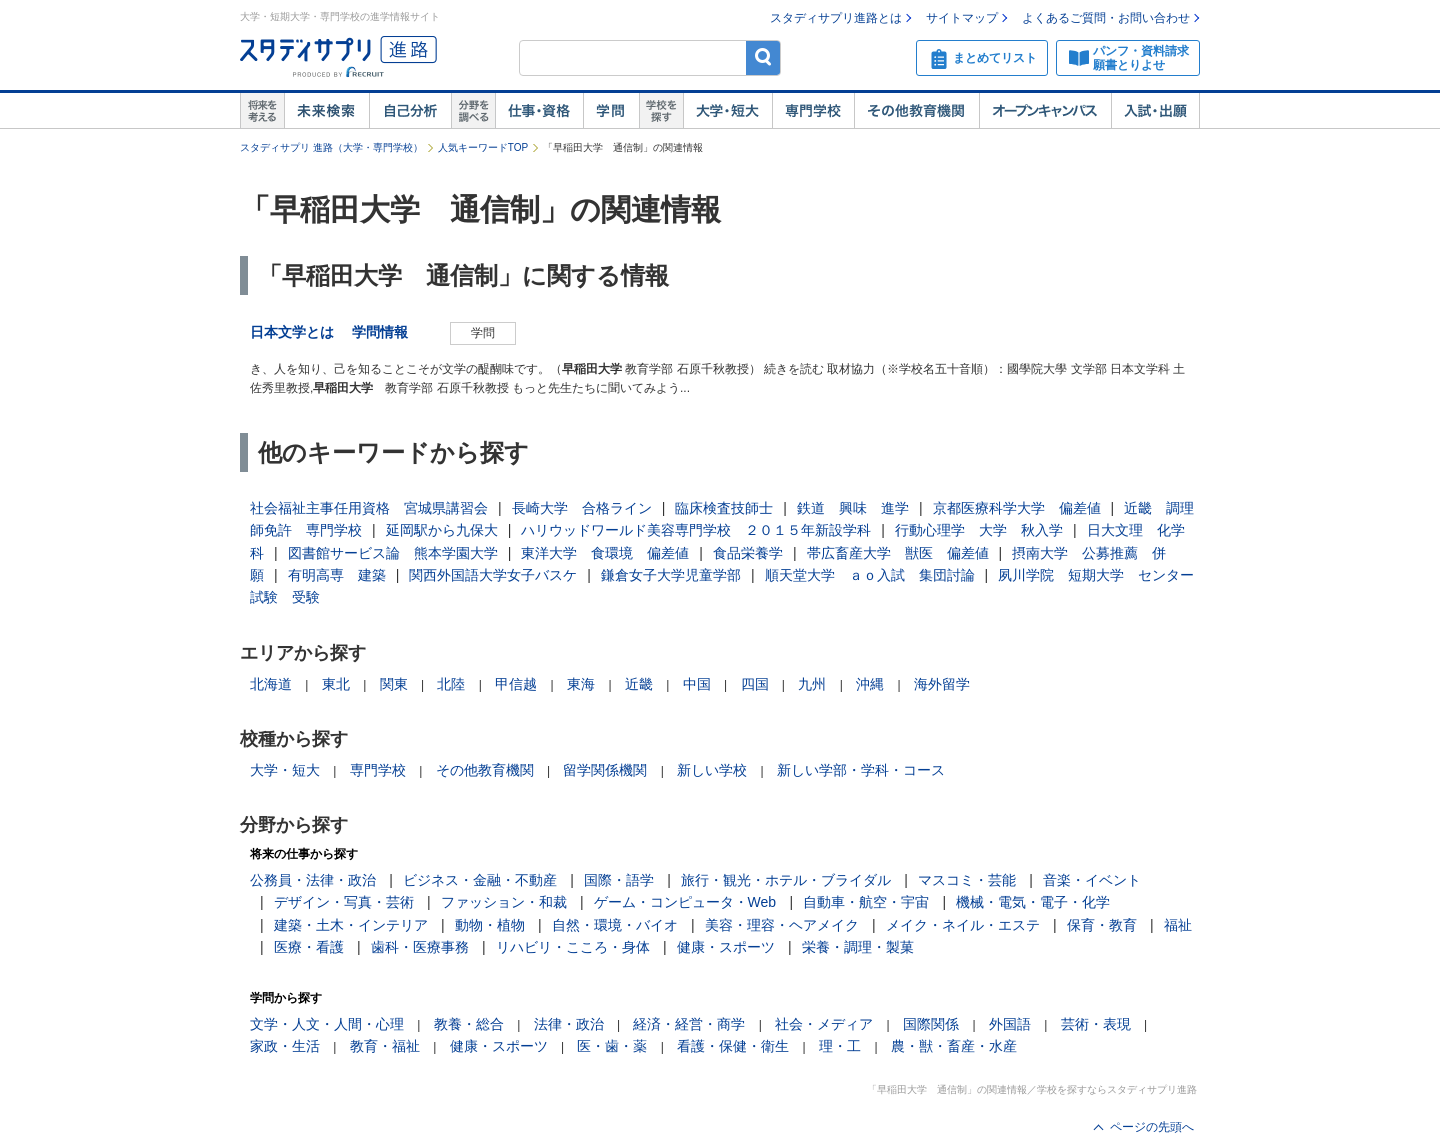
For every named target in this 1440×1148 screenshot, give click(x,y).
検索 (763, 57)
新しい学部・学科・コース (861, 770)
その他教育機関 (916, 111)
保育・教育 (1102, 925)
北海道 (271, 684)
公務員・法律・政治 (313, 880)
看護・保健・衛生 (733, 1046)
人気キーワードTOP (483, 147)
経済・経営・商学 (689, 1024)
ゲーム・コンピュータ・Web (685, 902)
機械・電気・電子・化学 (1033, 902)
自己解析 (410, 111)
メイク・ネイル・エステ (963, 925)
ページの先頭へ (1152, 1127)
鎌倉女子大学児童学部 (671, 575)
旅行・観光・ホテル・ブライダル (786, 880)
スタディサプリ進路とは (836, 18)
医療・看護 (309, 947)
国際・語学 (619, 880)
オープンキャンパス (1045, 111)
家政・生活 (285, 1046)
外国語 (1010, 1024)
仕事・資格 (539, 111)
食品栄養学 (748, 553)
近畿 (639, 684)
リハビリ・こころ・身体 (573, 947)
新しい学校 (712, 770)
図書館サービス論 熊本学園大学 (393, 553)
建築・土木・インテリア (351, 925)
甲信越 (516, 684)
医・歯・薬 (612, 1046)
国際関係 (931, 1024)
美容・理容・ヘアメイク (782, 925)
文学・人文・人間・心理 (327, 1024)
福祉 (1178, 925)
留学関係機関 (605, 770)
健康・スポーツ (726, 947)
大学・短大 (727, 111)
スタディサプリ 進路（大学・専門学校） (331, 147)
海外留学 (942, 684)
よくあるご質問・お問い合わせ (1106, 18)
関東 (394, 684)
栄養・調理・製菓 (858, 947)
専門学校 (813, 111)
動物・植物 (490, 925)
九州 (812, 684)
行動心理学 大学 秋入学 (979, 530)
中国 (697, 684)
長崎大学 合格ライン (582, 508)
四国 (755, 684)
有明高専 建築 (337, 575)
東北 (336, 684)
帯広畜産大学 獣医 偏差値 (898, 553)
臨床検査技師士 (724, 508)
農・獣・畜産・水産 (954, 1046)
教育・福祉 (385, 1046)
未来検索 (326, 111)
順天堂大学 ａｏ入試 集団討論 (870, 575)
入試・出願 (1155, 111)
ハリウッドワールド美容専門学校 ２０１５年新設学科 (696, 530)
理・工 (840, 1046)
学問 (611, 111)
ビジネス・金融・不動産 (480, 880)
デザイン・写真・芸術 (344, 902)
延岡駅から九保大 (442, 530)
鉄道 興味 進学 (853, 508)
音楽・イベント (1092, 880)
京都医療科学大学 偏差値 (1017, 508)
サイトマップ (962, 18)
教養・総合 (469, 1024)
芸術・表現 (1096, 1024)
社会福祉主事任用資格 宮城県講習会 (369, 508)
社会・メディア (824, 1024)
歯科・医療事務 (420, 947)
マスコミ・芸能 (967, 880)
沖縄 (870, 684)
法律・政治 (569, 1024)
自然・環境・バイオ (615, 925)
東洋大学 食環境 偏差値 (605, 553)
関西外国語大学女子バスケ (493, 575)
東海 (581, 684)
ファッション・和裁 (504, 902)
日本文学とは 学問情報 (336, 332)
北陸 (451, 684)
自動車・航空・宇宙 (866, 902)
